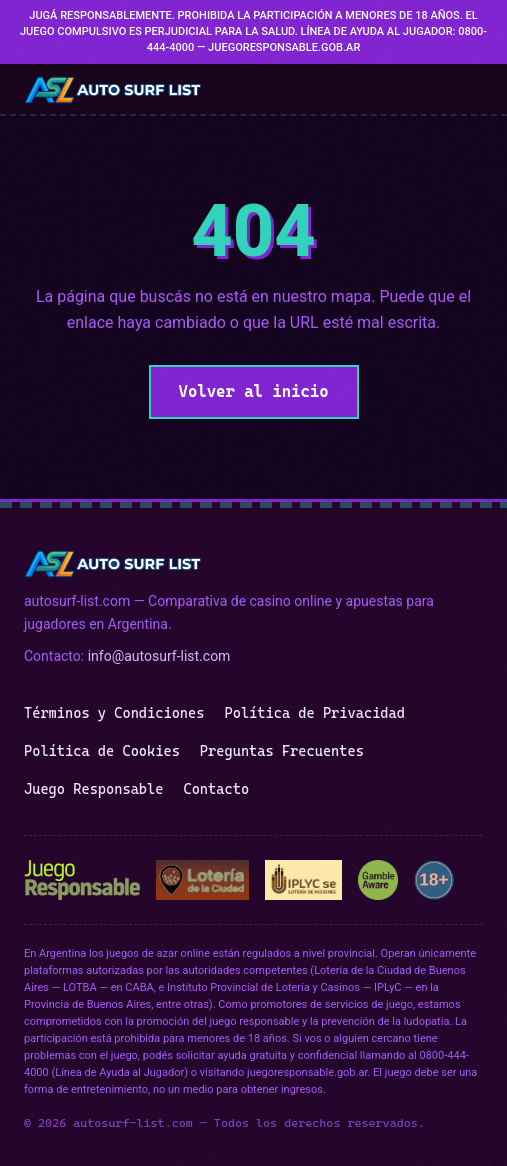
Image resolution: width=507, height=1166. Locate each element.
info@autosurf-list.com (159, 656)
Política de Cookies (102, 751)
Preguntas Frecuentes (282, 751)
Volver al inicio (254, 391)
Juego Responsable (93, 789)
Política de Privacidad (314, 713)
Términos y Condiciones (114, 713)
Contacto (216, 789)
